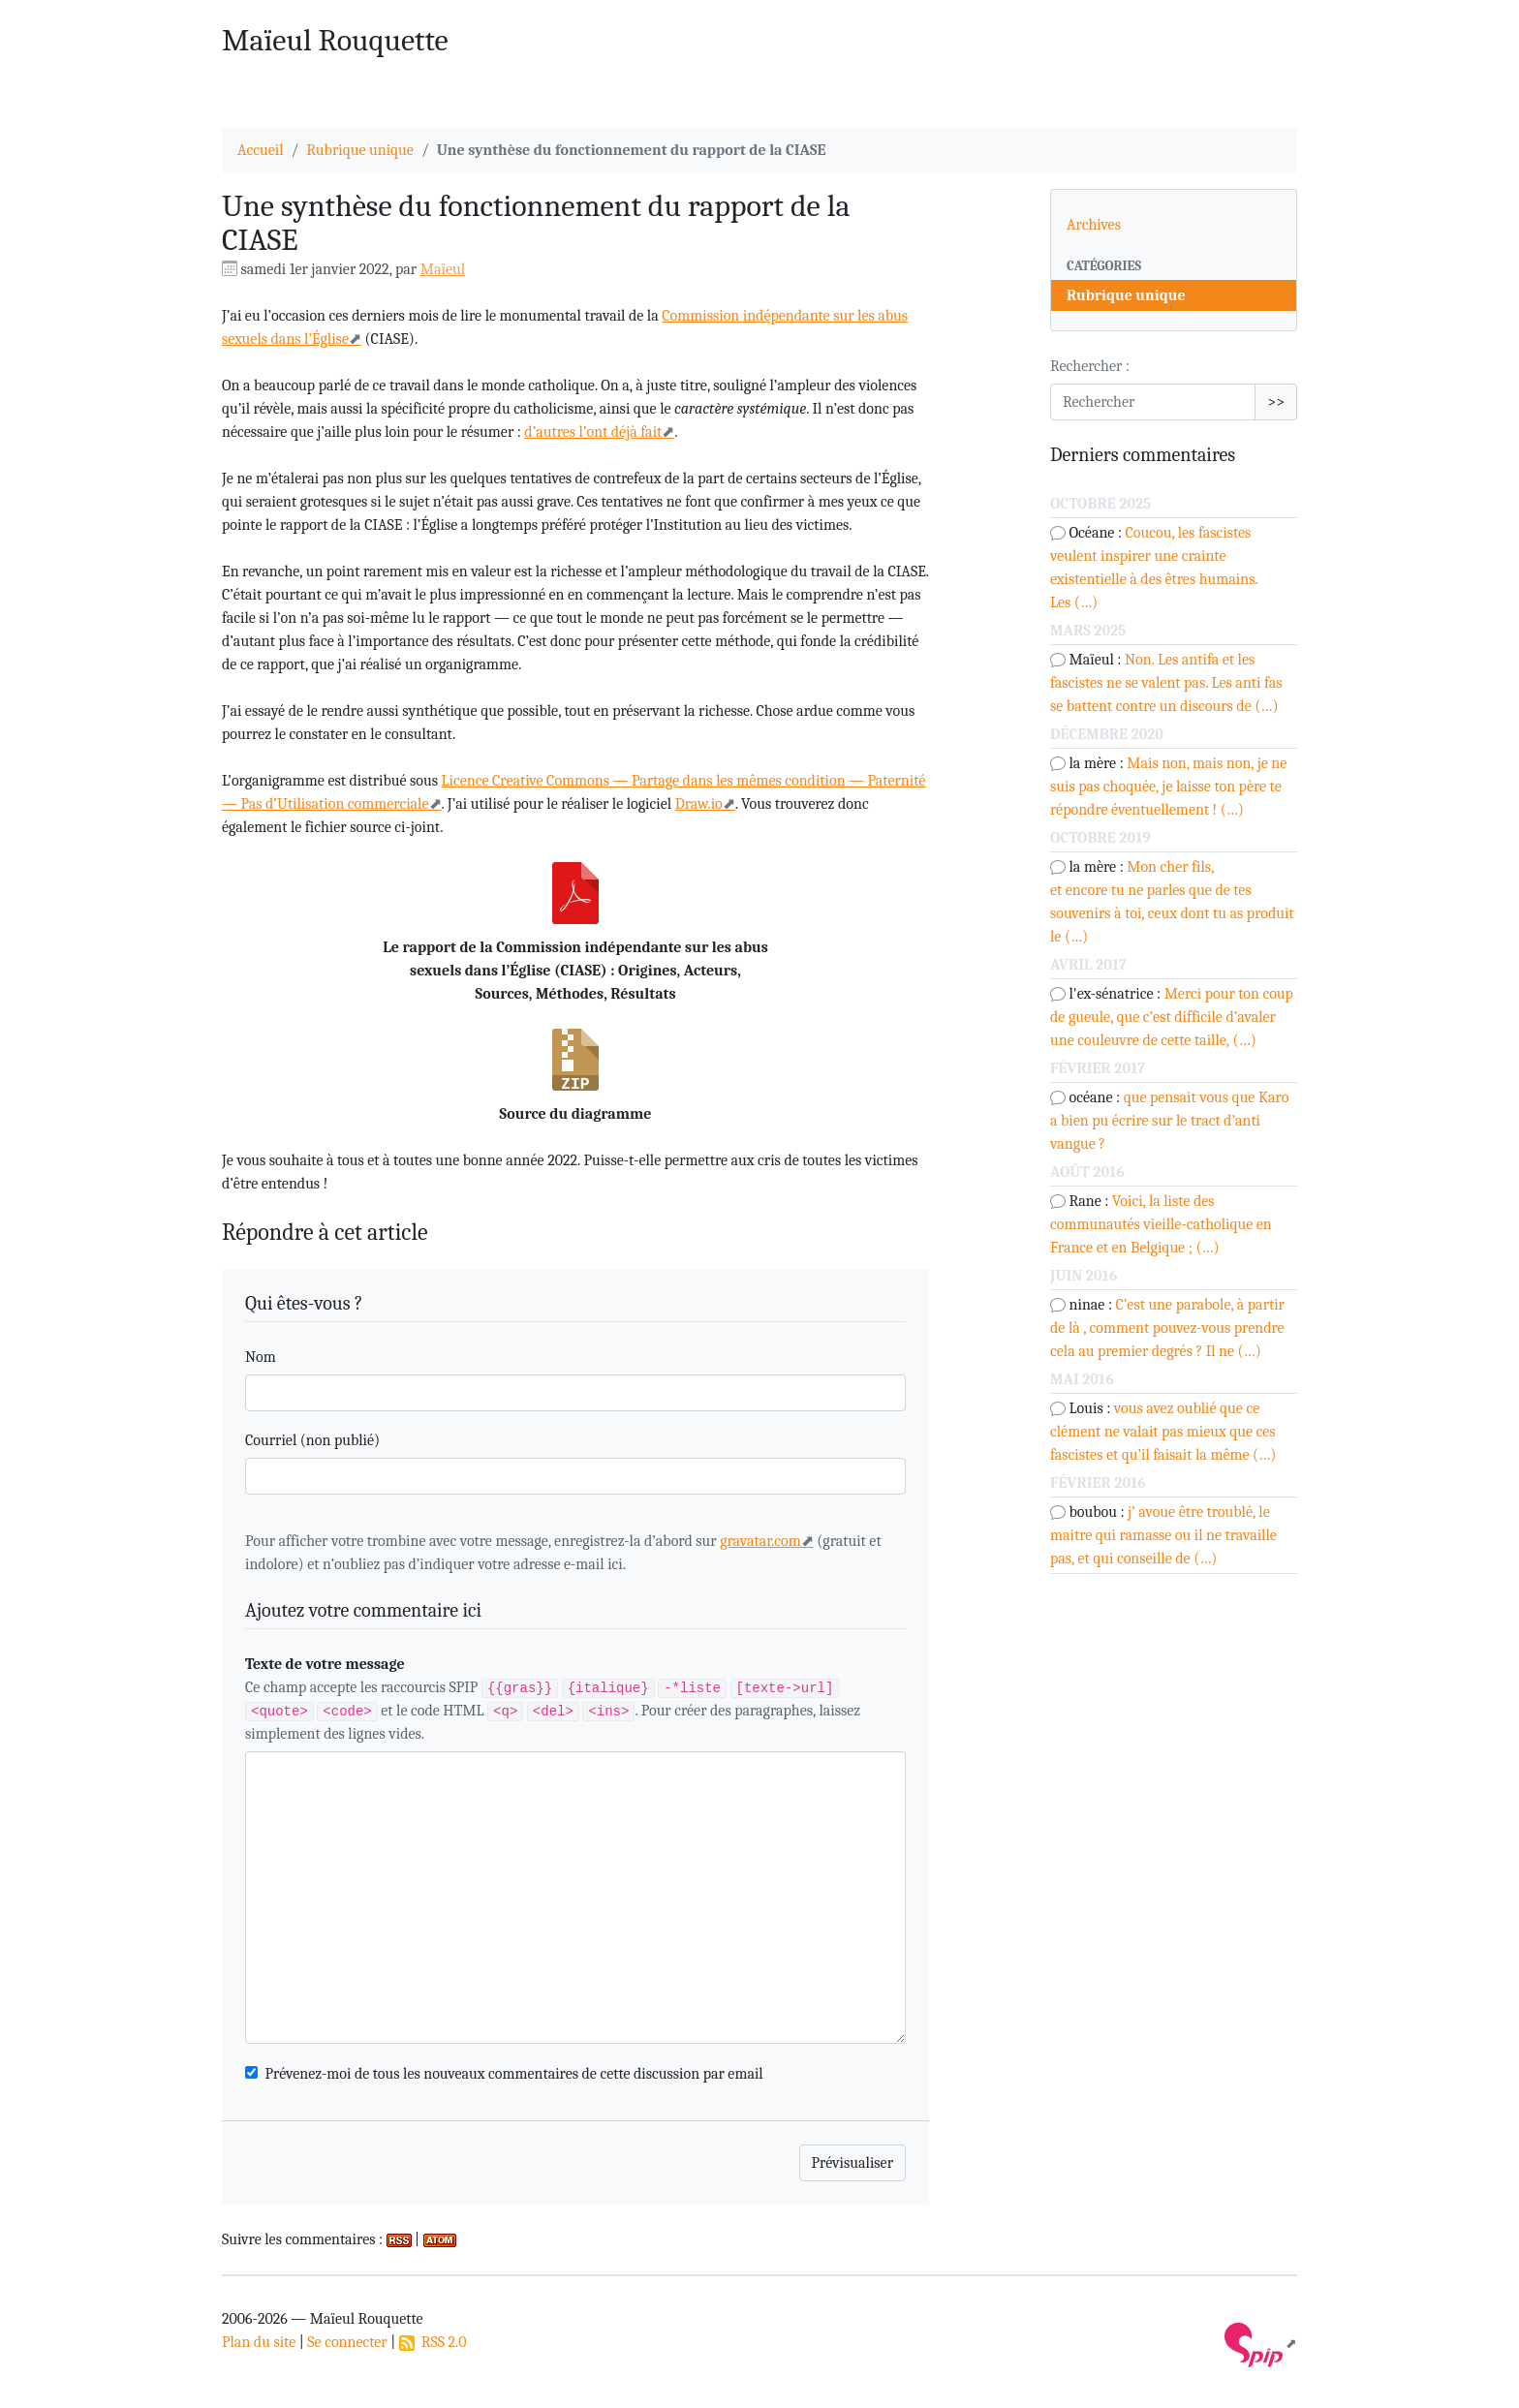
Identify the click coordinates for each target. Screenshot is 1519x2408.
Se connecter (347, 2342)
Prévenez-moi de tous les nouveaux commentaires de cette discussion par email (514, 2074)
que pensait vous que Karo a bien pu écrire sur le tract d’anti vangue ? (1169, 1121)
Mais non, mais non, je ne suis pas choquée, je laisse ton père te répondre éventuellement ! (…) (1168, 786)
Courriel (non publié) (312, 1440)
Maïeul (442, 269)
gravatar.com (760, 1541)
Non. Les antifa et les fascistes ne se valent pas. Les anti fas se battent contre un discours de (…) (1166, 683)
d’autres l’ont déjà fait (593, 432)
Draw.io (699, 804)
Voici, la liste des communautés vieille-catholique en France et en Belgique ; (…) (1161, 1224)
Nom (260, 1357)
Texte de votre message (325, 1664)
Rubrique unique (360, 150)
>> (1276, 402)
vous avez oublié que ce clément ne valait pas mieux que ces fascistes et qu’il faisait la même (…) (1163, 1432)
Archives (1094, 224)
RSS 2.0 (433, 2342)
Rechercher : (1090, 366)
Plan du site (258, 2342)
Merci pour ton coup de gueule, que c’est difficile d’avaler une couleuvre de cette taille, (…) (1171, 1017)
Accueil (260, 150)
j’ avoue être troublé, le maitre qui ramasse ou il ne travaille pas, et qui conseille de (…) (1163, 1535)
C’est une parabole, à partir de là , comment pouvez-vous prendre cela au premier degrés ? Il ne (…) (1167, 1328)
